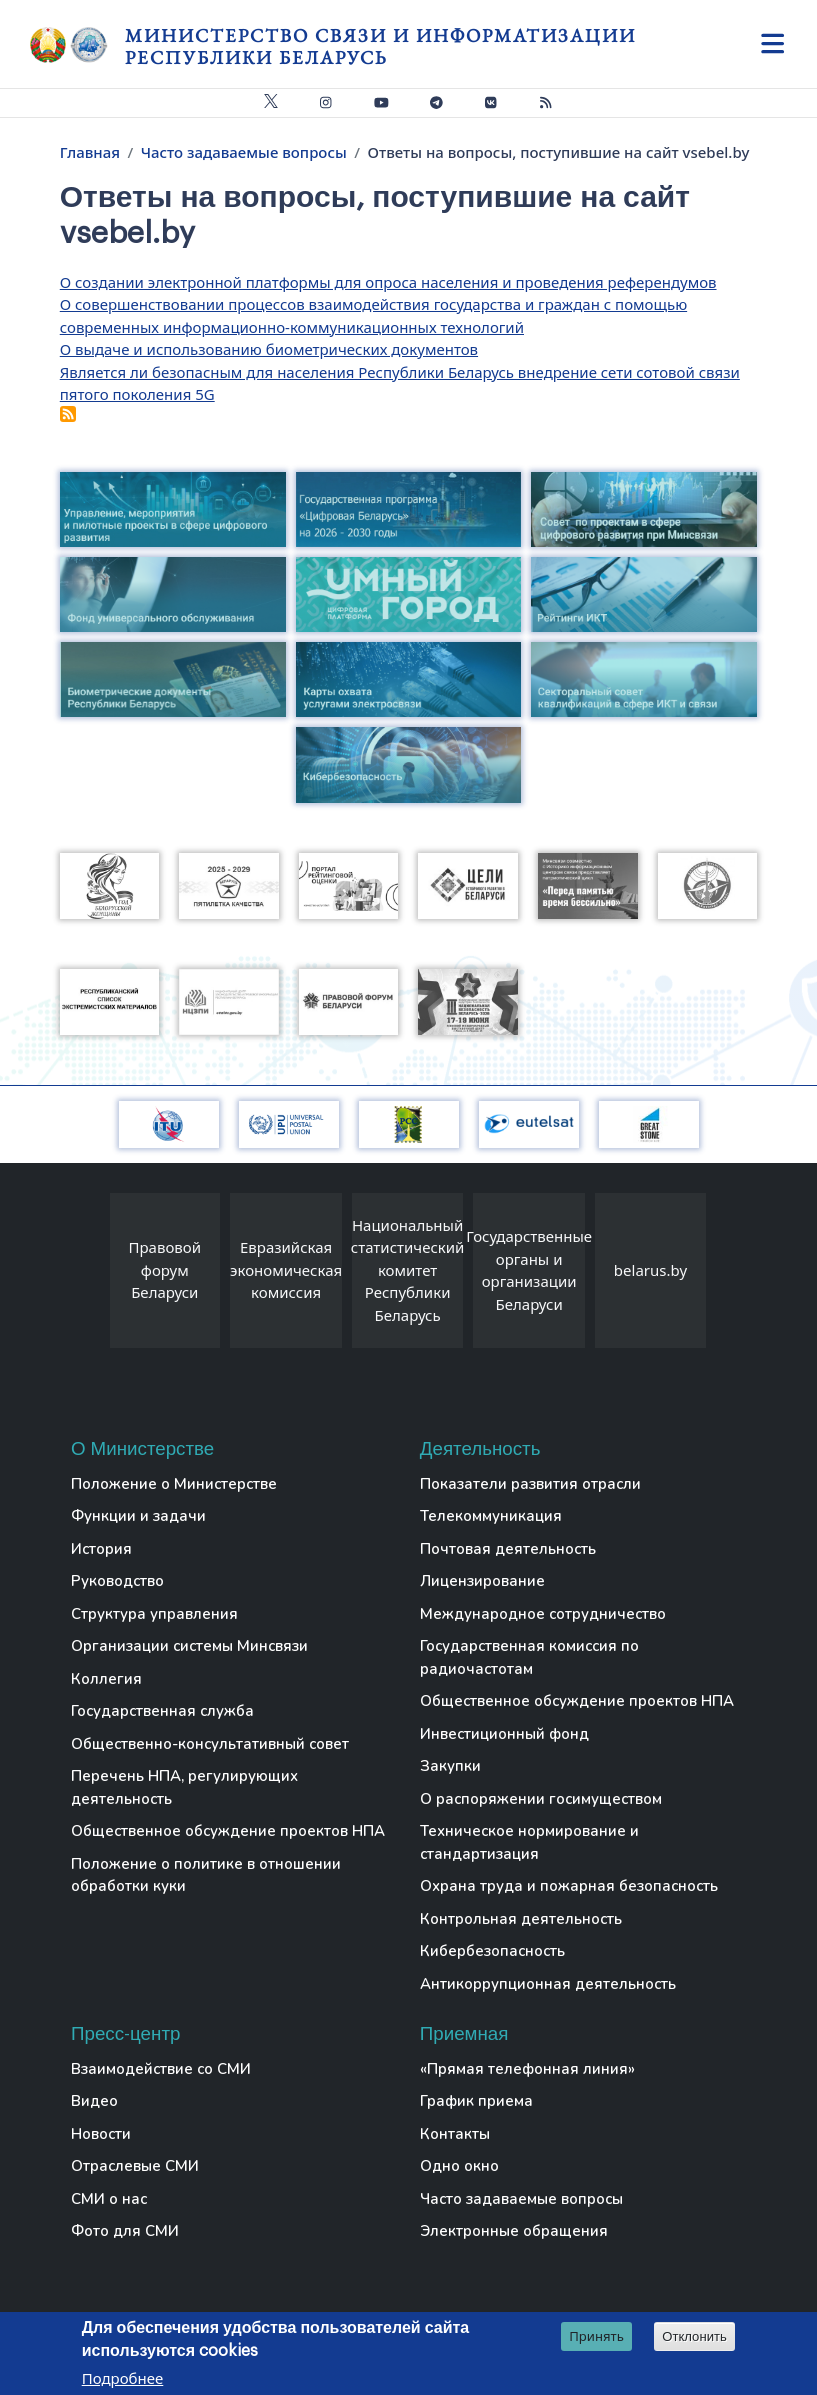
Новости (101, 2134)
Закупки (450, 1766)
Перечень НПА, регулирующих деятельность (184, 1787)
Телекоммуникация (491, 1516)
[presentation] (90, 1275)
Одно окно (459, 2166)
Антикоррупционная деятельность (548, 1984)
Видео (94, 2101)
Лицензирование (482, 1581)
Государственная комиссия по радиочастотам (529, 1657)
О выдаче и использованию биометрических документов (269, 349)
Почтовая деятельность (508, 1549)
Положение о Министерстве (174, 1484)
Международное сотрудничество (543, 1614)
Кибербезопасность (492, 1951)
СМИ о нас (109, 2199)
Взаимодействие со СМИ (161, 2069)
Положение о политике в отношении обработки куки (206, 1875)
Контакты (455, 2134)
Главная (90, 152)
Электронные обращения (514, 2231)
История (101, 1549)
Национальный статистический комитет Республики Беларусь (408, 1270)
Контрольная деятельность (521, 1919)
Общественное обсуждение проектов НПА (228, 1831)
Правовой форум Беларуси (165, 1269)
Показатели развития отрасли (530, 1484)
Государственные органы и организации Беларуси (529, 1270)
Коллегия (106, 1679)
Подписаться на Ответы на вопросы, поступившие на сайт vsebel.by (68, 414)
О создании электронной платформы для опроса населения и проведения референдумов (388, 282)
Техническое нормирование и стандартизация (529, 1842)
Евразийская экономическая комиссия (286, 1269)
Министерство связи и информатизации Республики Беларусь (380, 46)
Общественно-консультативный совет (210, 1744)
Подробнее (123, 2379)
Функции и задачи (138, 1516)
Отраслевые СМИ (135, 2166)
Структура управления (154, 1614)
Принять (596, 2337)
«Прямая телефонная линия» (527, 2069)
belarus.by (650, 1270)
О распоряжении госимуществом (541, 1799)
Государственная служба (162, 1711)
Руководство (117, 1581)
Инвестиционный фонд (504, 1734)
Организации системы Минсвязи (189, 1646)
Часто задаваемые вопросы (244, 152)
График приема (476, 2101)
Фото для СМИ (125, 2231)
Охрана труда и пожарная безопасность (569, 1886)
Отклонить (694, 2337)
